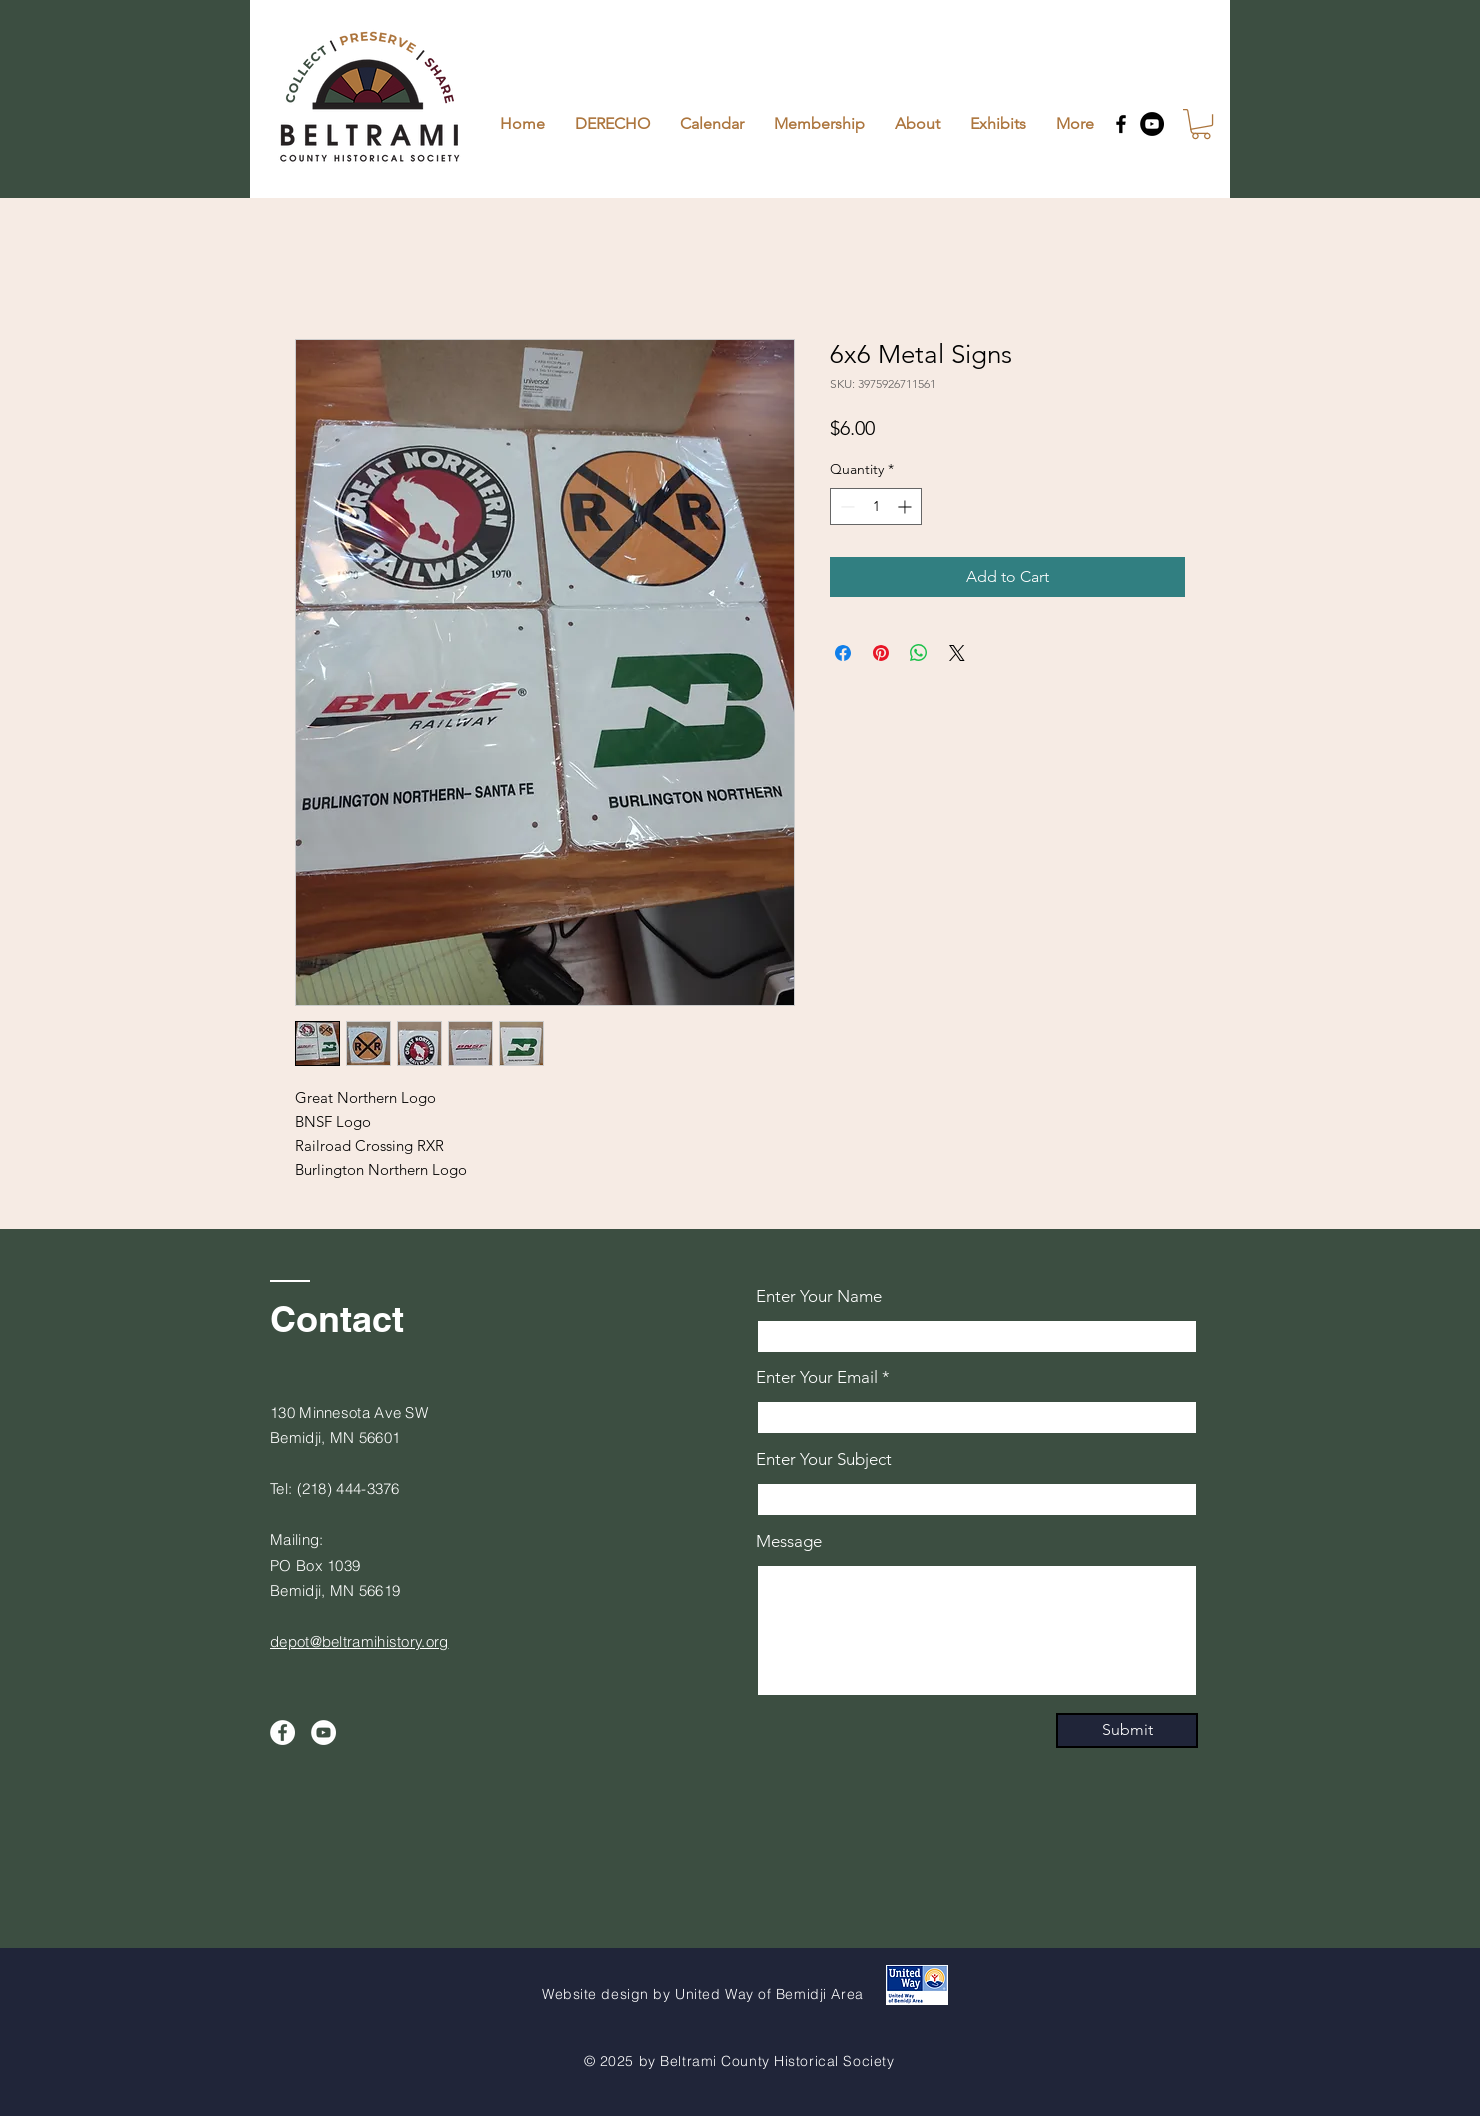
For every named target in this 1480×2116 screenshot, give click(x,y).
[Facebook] (1121, 124)
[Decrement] (845, 506)
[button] (1201, 124)
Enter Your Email (817, 1377)
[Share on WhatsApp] (919, 653)
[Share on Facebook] (843, 653)
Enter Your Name (819, 1296)
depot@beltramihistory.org (359, 1641)
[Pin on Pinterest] (881, 653)
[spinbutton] (876, 506)
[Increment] (906, 506)
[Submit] (1127, 1730)
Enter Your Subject (824, 1459)
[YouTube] (1152, 124)
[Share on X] (957, 653)
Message (789, 1541)
